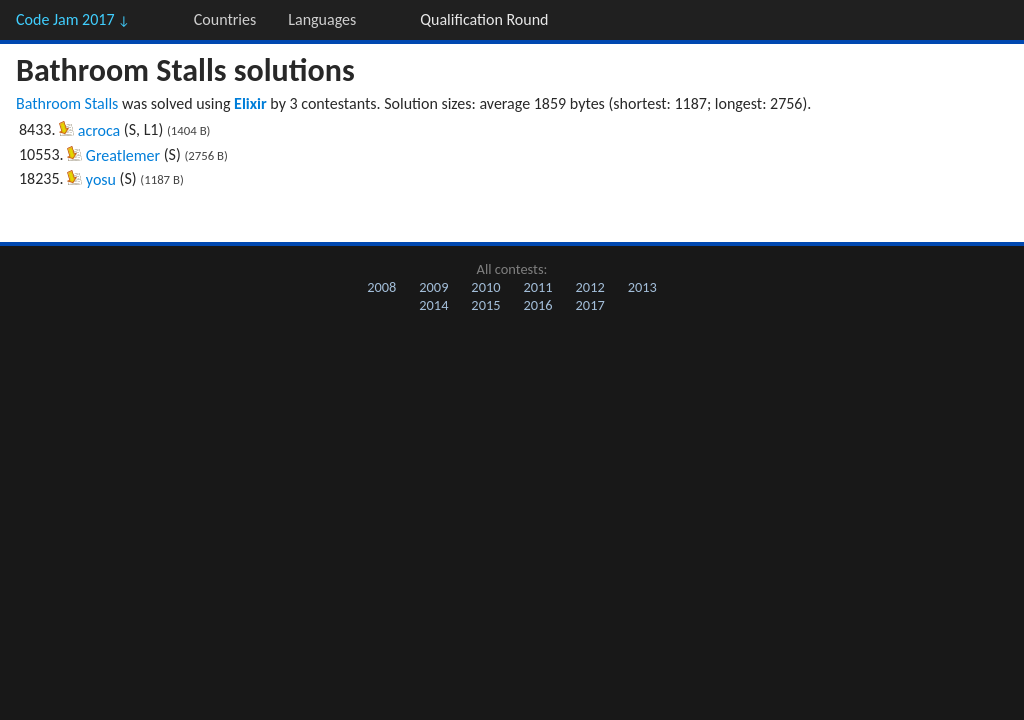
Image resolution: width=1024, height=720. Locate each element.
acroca (99, 130)
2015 (485, 305)
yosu (101, 179)
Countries (225, 19)
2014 (433, 305)
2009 (433, 287)
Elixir (250, 103)
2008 (381, 287)
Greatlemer (123, 155)
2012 (590, 287)
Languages (322, 19)
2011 (537, 287)
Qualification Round (484, 19)
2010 (485, 287)
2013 (642, 287)
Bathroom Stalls (67, 103)
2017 (590, 305)
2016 (537, 305)
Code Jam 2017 (73, 19)
